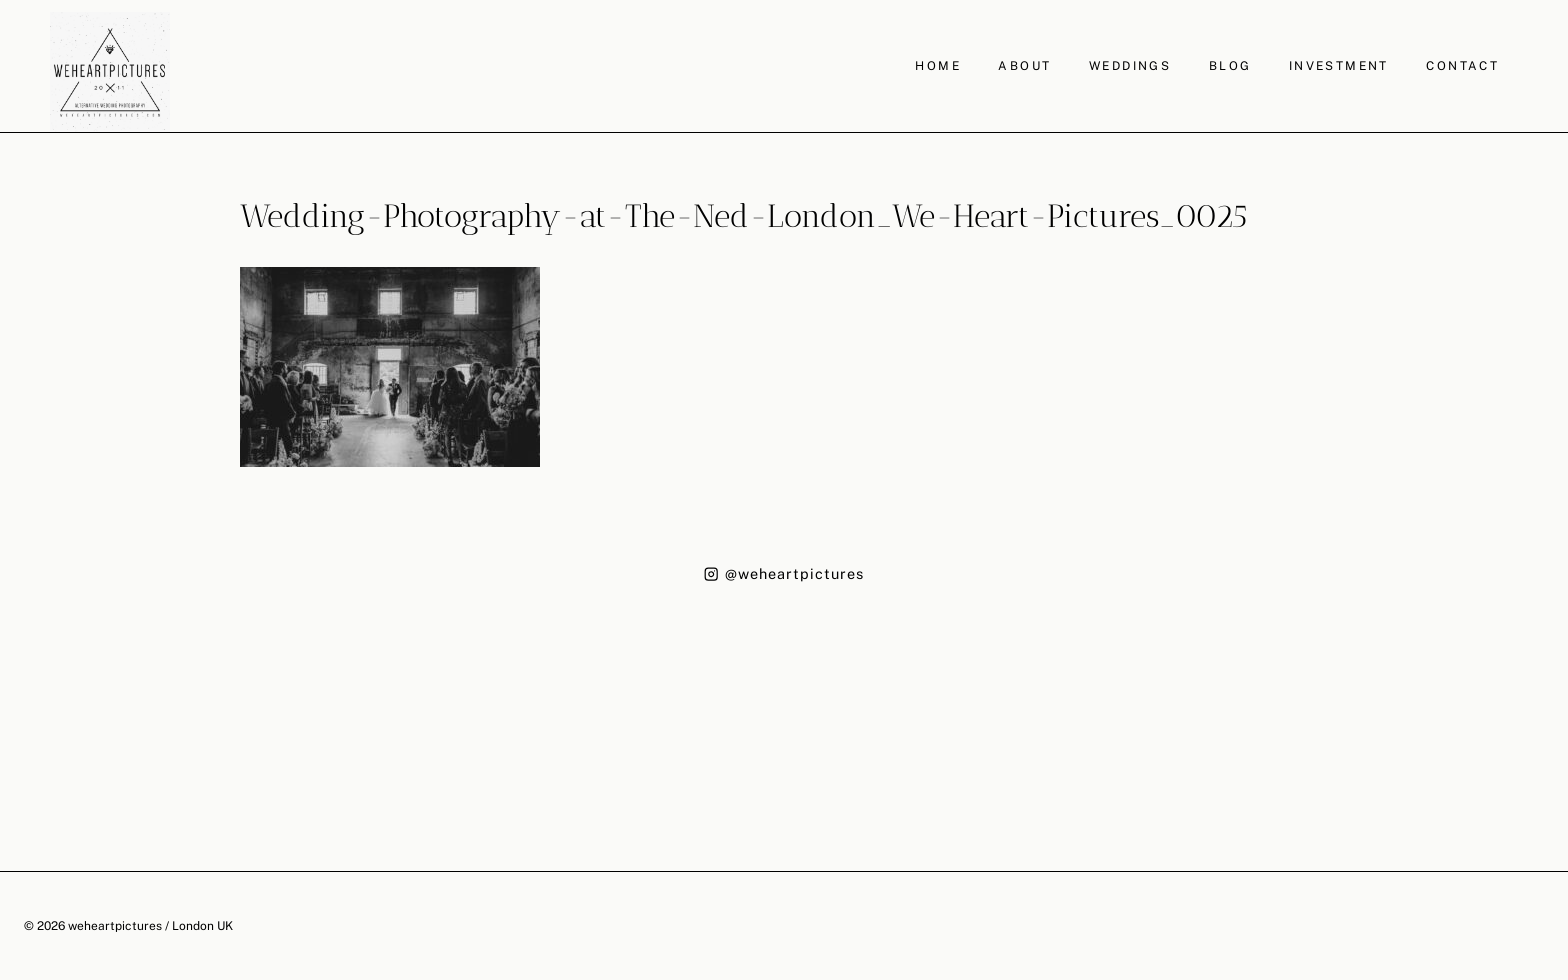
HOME (938, 66)
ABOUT (1024, 66)
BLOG (1230, 66)
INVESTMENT (1339, 66)
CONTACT (1462, 66)
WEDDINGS (1130, 66)
